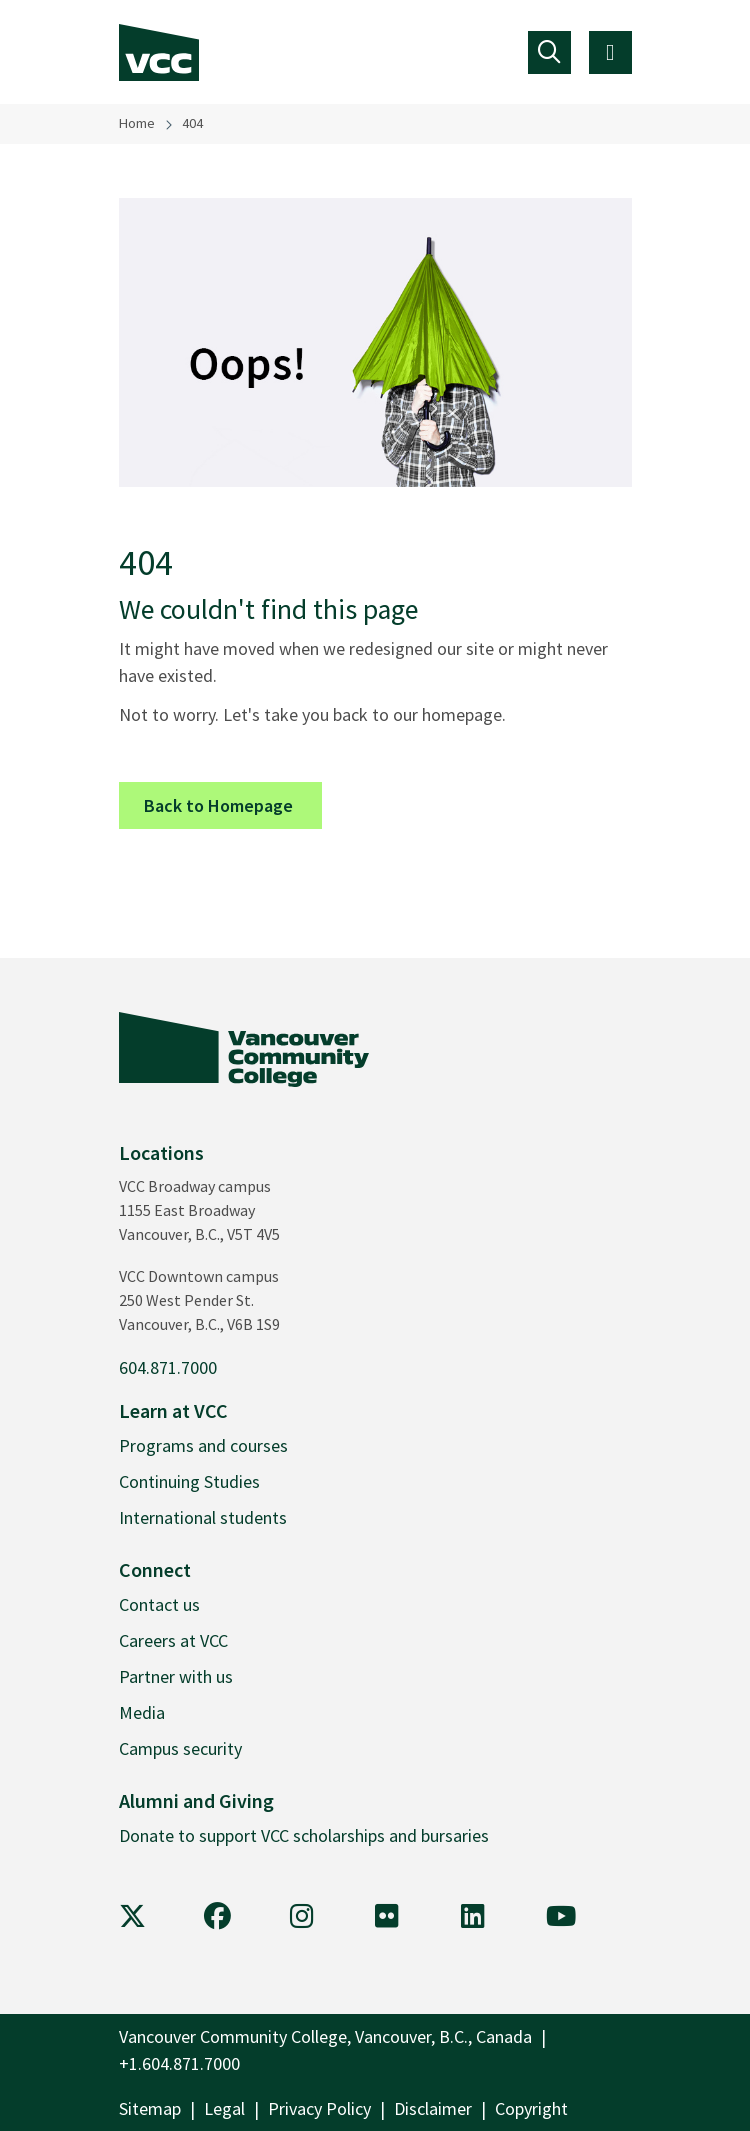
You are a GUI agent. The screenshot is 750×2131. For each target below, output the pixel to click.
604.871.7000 (168, 1367)
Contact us (159, 1604)
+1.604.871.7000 (179, 2063)
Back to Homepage (233, 804)
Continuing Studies (189, 1481)
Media (142, 1712)
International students (203, 1517)
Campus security (180, 1748)
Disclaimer (433, 2108)
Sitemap (150, 2108)
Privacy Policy (319, 2108)
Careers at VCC (173, 1640)
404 (192, 123)
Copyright (531, 2108)
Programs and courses (203, 1445)
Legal (224, 2108)
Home (137, 123)
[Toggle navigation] (549, 52)
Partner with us (176, 1676)
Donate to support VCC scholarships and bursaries (304, 1835)
